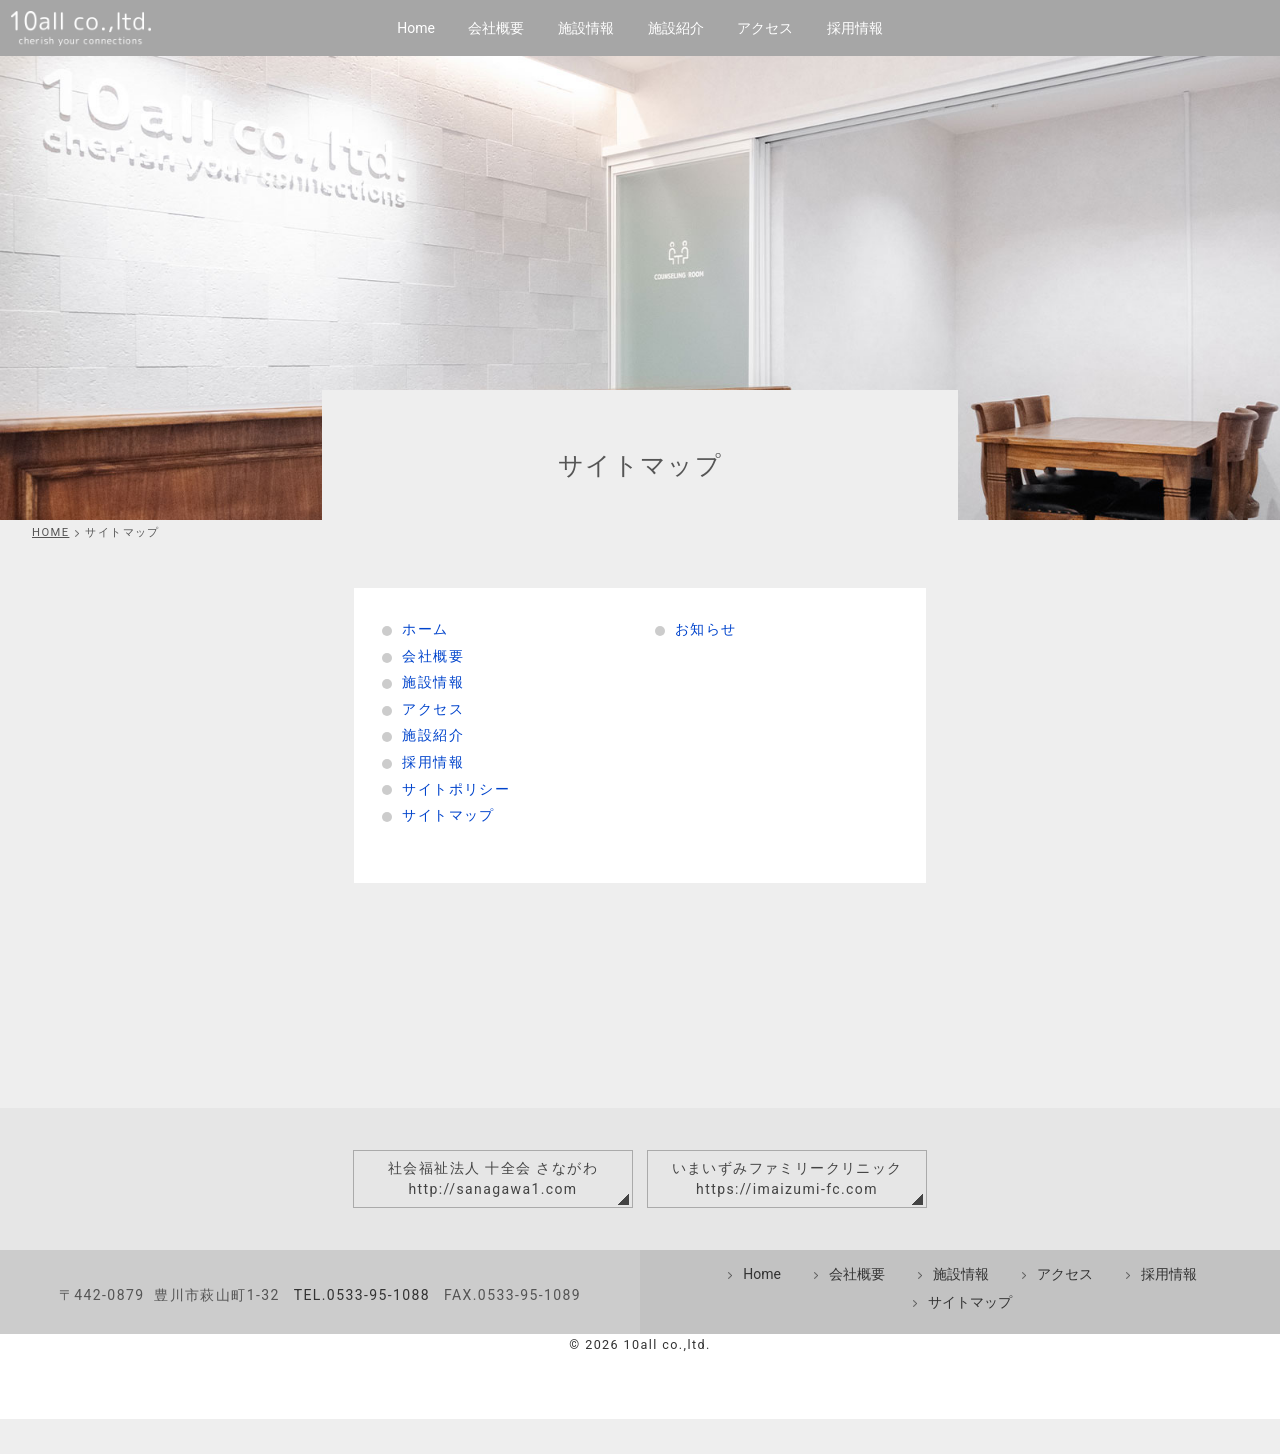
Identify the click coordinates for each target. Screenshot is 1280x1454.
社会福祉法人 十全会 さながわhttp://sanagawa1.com (493, 1178)
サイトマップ (448, 815)
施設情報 (586, 28)
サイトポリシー (456, 789)
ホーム (425, 629)
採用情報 (855, 28)
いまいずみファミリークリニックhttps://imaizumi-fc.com (787, 1178)
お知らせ (706, 629)
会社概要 (496, 28)
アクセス (765, 28)
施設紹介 (676, 28)
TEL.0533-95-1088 (362, 1330)
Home (416, 28)
